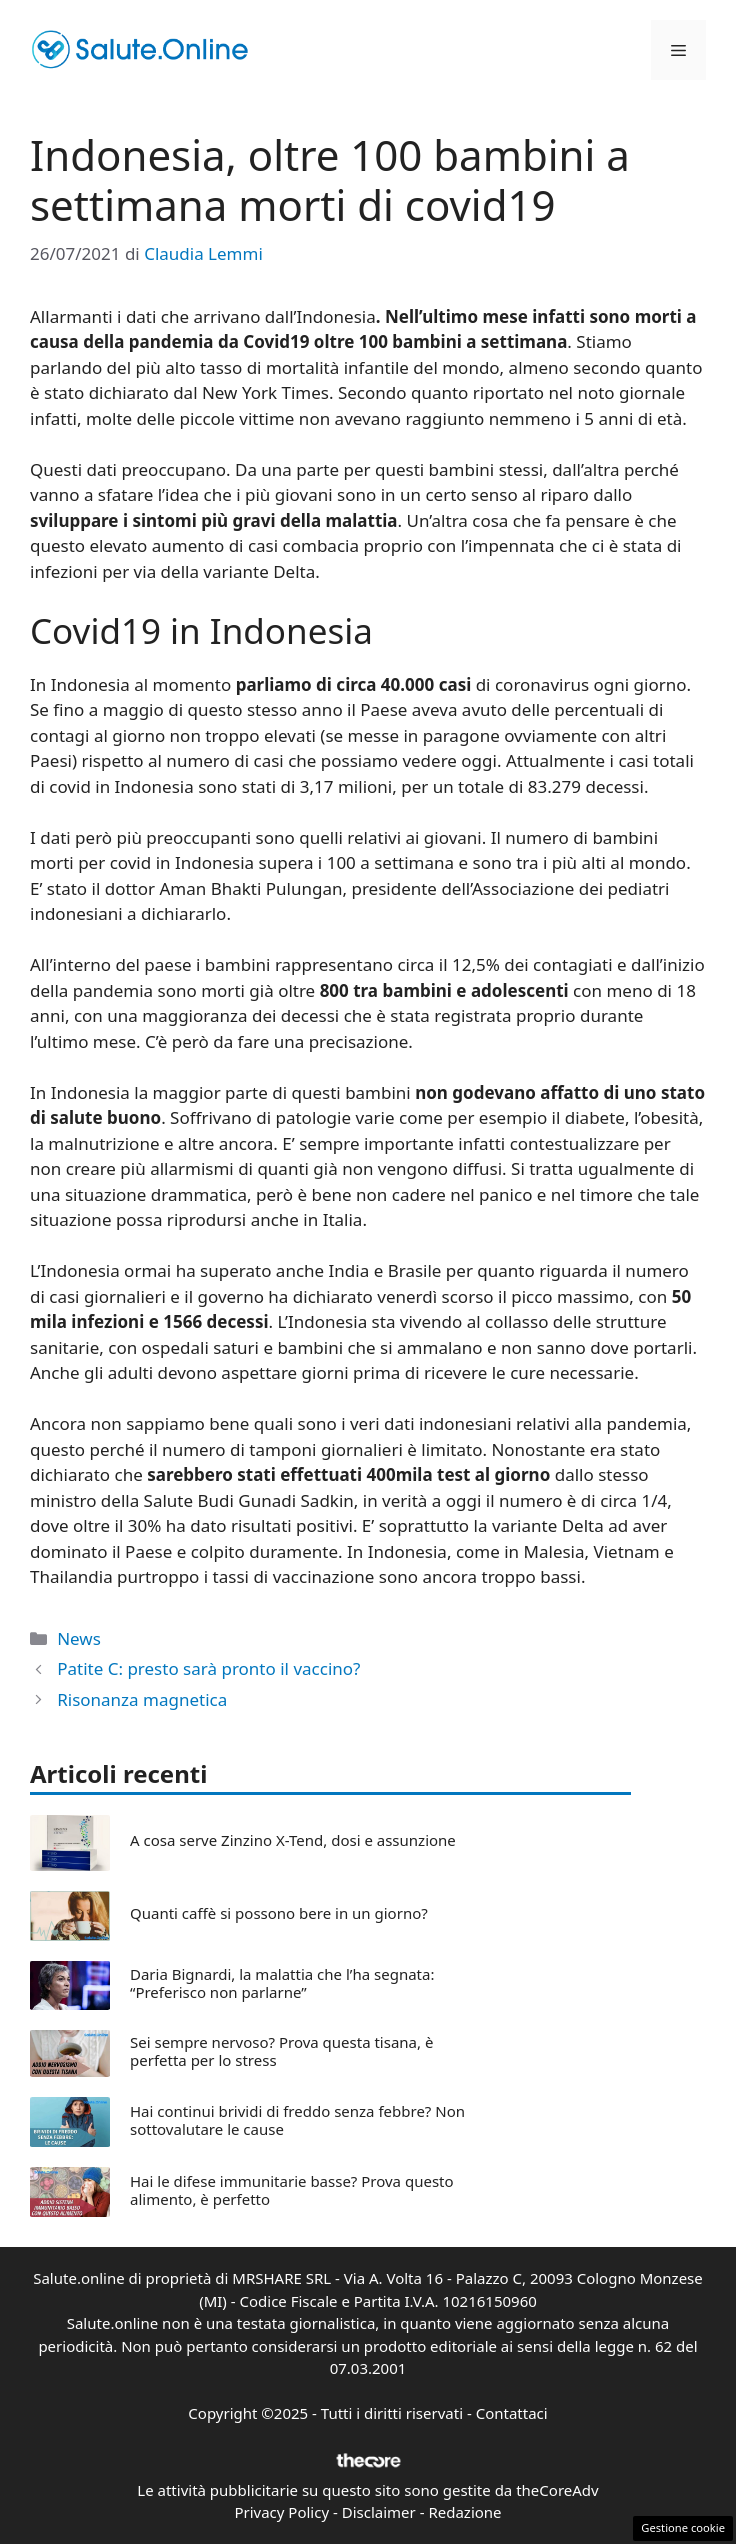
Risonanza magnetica (142, 1699)
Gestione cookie (683, 2527)
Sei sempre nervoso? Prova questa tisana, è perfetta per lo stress (281, 2051)
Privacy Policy (281, 2512)
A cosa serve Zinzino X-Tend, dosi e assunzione (293, 1840)
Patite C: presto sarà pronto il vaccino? (208, 1668)
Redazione (464, 2512)
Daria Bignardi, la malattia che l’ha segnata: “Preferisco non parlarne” (282, 1983)
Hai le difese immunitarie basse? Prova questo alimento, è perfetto (292, 2190)
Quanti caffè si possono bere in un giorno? (279, 1913)
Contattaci (512, 2413)
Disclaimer (379, 2512)
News (79, 1638)
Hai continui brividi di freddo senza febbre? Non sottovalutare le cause (297, 2120)
